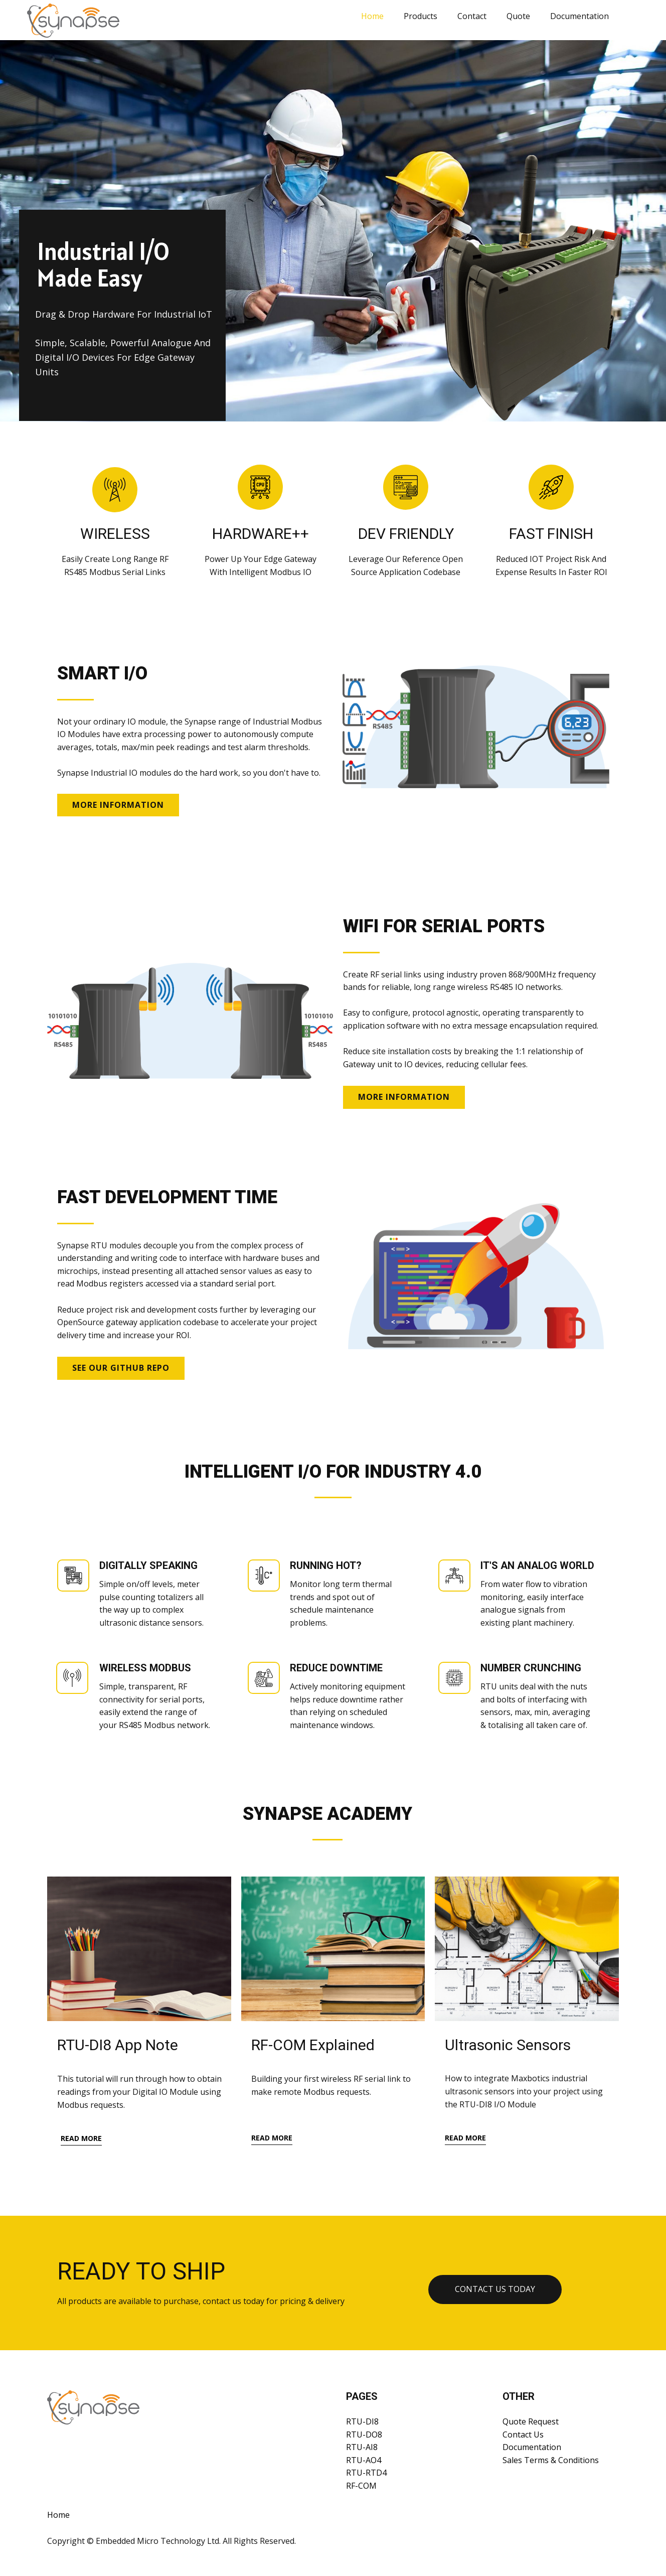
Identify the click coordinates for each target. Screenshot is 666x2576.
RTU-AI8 (362, 2447)
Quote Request (531, 2421)
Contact (471, 16)
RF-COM (361, 2485)
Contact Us (523, 2434)
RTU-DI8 (362, 2421)
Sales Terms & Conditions (551, 2460)
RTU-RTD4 (366, 2472)
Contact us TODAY (495, 2289)
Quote (518, 16)
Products (420, 16)
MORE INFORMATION (118, 804)
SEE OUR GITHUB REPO (121, 1367)
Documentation (579, 16)
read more (81, 2138)
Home (372, 16)
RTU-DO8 (364, 2434)
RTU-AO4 (363, 2460)
